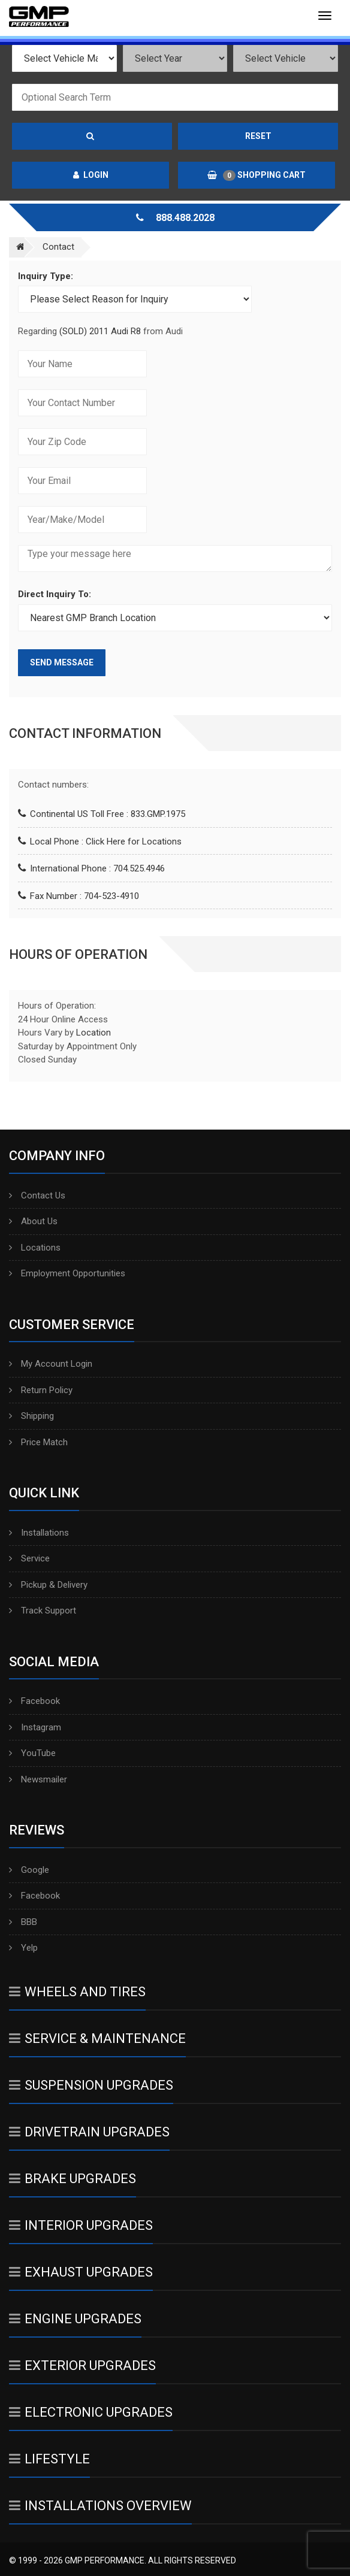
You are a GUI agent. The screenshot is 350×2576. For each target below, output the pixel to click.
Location (93, 1032)
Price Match (38, 1442)
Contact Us (37, 1195)
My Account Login (50, 1363)
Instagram (35, 1727)
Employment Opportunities (67, 1273)
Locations (35, 1247)
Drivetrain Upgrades (89, 2131)
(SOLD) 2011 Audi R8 (101, 331)
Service (29, 1558)
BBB (23, 1922)
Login (90, 175)
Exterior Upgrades (82, 2365)
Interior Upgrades (81, 2225)
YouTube (32, 1753)
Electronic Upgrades (91, 2412)
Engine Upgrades (75, 2318)
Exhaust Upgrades (81, 2272)
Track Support (42, 1610)
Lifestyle (49, 2458)
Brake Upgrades (72, 2178)
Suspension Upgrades (91, 2085)
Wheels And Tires (77, 1991)
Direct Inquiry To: (54, 594)
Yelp (23, 1947)
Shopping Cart (256, 175)
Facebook (34, 1701)
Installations (39, 1532)
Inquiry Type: (45, 276)
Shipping (31, 1415)
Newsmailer (38, 1779)
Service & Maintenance (97, 2038)
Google (29, 1869)
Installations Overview (100, 2505)
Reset (258, 136)
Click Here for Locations (134, 841)
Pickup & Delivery (48, 1584)
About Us (33, 1221)
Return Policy (41, 1390)
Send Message (61, 662)
